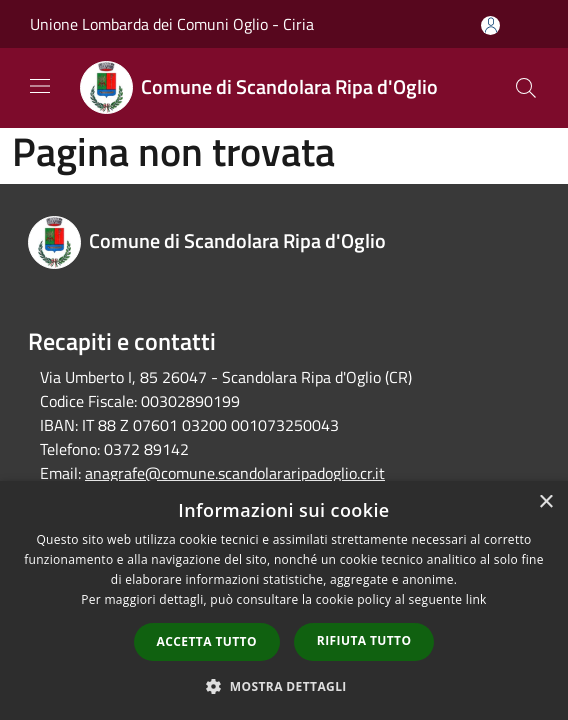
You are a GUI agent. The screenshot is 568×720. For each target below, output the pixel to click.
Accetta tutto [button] (207, 641)
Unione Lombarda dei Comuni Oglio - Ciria (172, 24)
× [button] (545, 502)
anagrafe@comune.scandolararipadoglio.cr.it (235, 473)
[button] (284, 686)
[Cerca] (526, 88)
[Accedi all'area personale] (490, 25)
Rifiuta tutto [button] (364, 640)
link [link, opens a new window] (476, 599)
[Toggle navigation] (40, 86)
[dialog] (284, 600)
